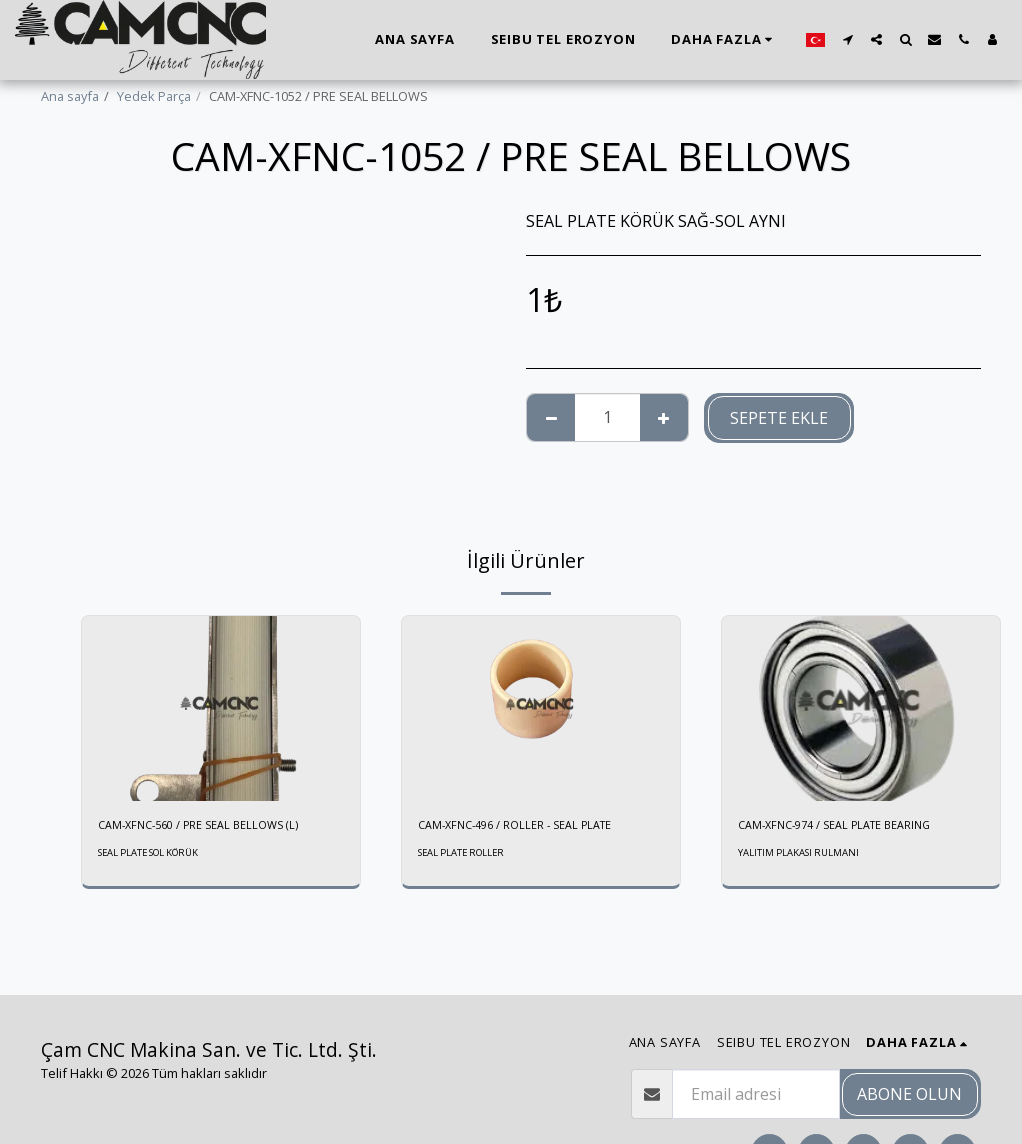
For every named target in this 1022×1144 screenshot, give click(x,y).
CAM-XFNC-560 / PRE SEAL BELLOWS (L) (212, 826)
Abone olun (909, 1094)
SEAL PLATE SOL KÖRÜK (156, 855)
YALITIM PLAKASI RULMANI (801, 855)
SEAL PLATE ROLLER (466, 855)
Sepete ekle (779, 418)
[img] (221, 708)
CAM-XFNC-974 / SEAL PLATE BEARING (848, 826)
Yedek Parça (154, 96)
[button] (847, 39)
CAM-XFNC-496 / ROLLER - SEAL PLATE (528, 826)
